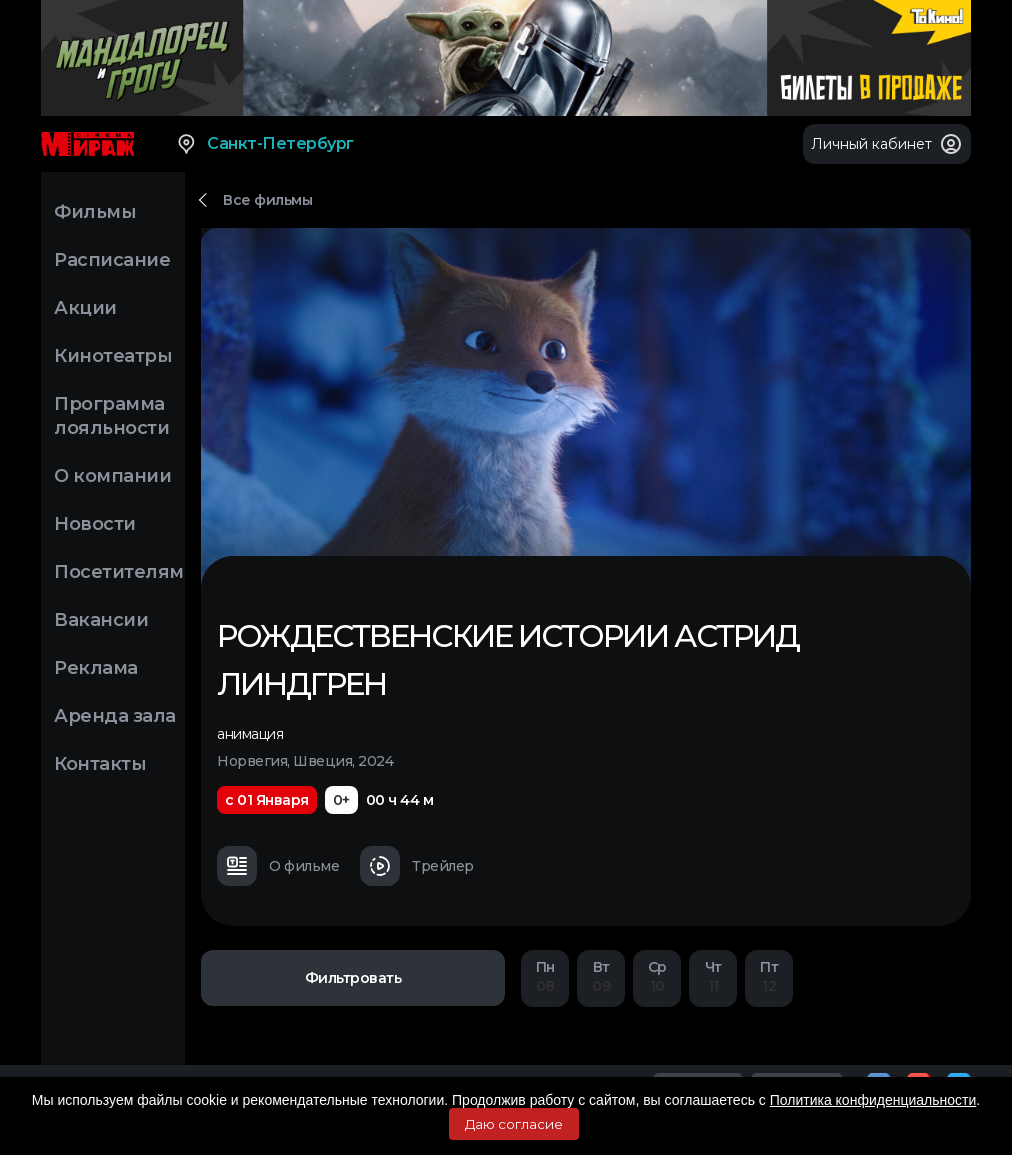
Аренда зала (115, 716)
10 (657, 976)
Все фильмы (267, 200)
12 (769, 976)
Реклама (96, 668)
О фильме (278, 866)
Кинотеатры (113, 356)
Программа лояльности (111, 416)
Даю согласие (514, 1124)
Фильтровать (353, 978)
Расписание (112, 260)
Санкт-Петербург (264, 144)
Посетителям (119, 572)
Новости (95, 524)
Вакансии (101, 620)
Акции (85, 308)
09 (601, 976)
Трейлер (417, 866)
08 (545, 976)
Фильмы (95, 212)
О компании (112, 476)
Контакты (100, 764)
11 (713, 976)
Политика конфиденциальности (873, 1100)
